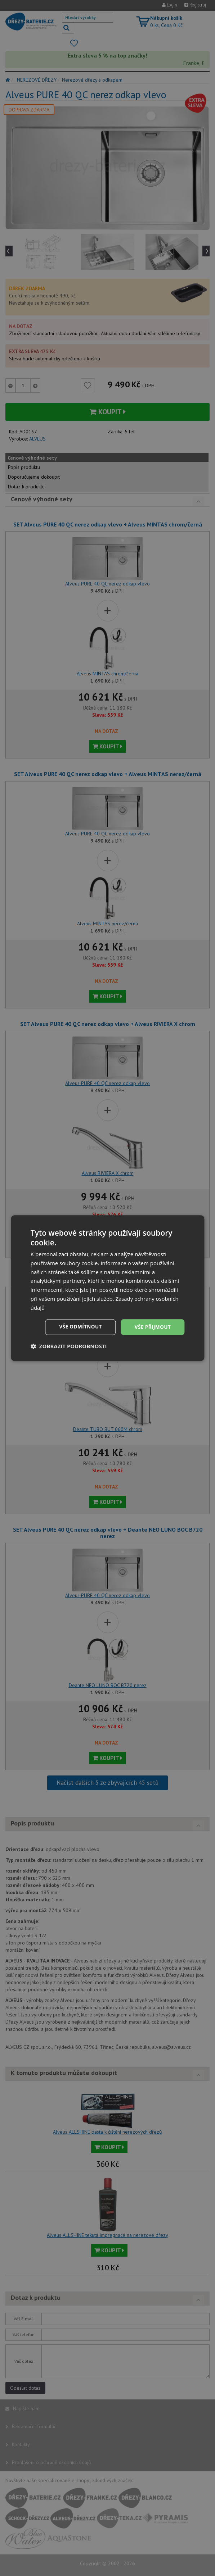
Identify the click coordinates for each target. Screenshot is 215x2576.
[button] (69, 1346)
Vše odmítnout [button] (79, 1326)
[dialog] (107, 1288)
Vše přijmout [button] (152, 1326)
